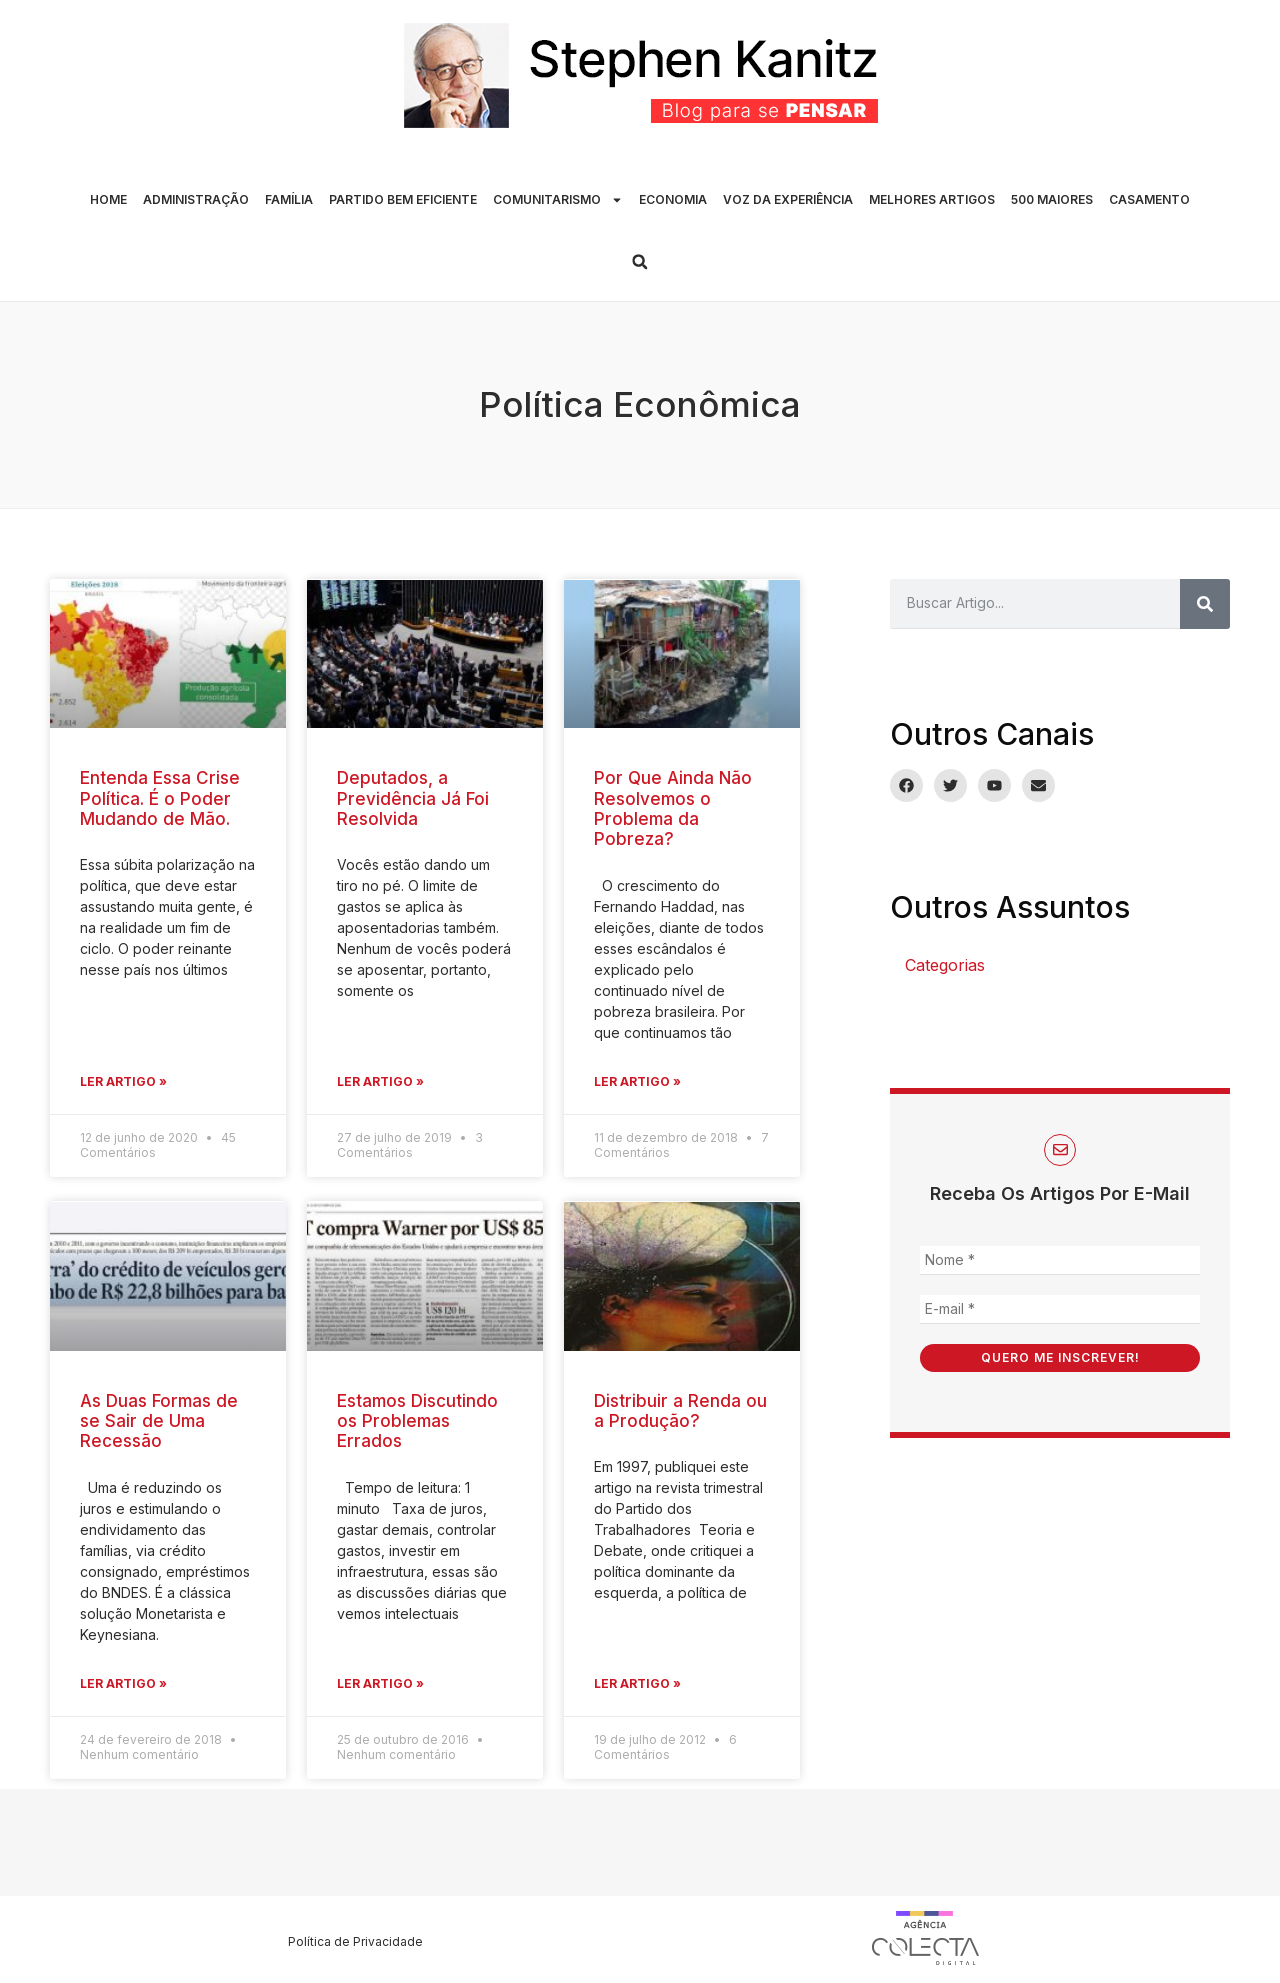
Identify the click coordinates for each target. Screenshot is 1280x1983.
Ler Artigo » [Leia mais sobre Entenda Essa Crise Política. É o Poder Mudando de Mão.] (123, 1081)
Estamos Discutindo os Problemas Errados (417, 1421)
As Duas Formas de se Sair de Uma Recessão (159, 1421)
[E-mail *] (1060, 1309)
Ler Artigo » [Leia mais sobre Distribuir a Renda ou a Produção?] (637, 1683)
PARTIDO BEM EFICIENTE (403, 199)
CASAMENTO (1149, 199)
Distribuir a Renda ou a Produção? (680, 1411)
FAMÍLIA (289, 199)
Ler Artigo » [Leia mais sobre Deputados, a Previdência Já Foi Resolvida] (380, 1081)
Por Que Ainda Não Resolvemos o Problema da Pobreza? (673, 808)
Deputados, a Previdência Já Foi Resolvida (413, 798)
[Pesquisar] (1205, 604)
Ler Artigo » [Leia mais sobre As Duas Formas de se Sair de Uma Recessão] (123, 1683)
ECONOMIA (673, 199)
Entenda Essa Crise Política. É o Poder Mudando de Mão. (160, 798)
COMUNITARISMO (558, 200)
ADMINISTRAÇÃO (196, 199)
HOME (108, 199)
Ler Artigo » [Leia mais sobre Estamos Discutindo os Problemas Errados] (380, 1683)
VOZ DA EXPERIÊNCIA (788, 199)
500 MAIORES (1052, 199)
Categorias (945, 965)
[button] (640, 262)
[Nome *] (1060, 1260)
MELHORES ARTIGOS (932, 199)
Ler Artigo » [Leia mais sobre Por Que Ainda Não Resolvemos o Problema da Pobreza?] (637, 1081)
